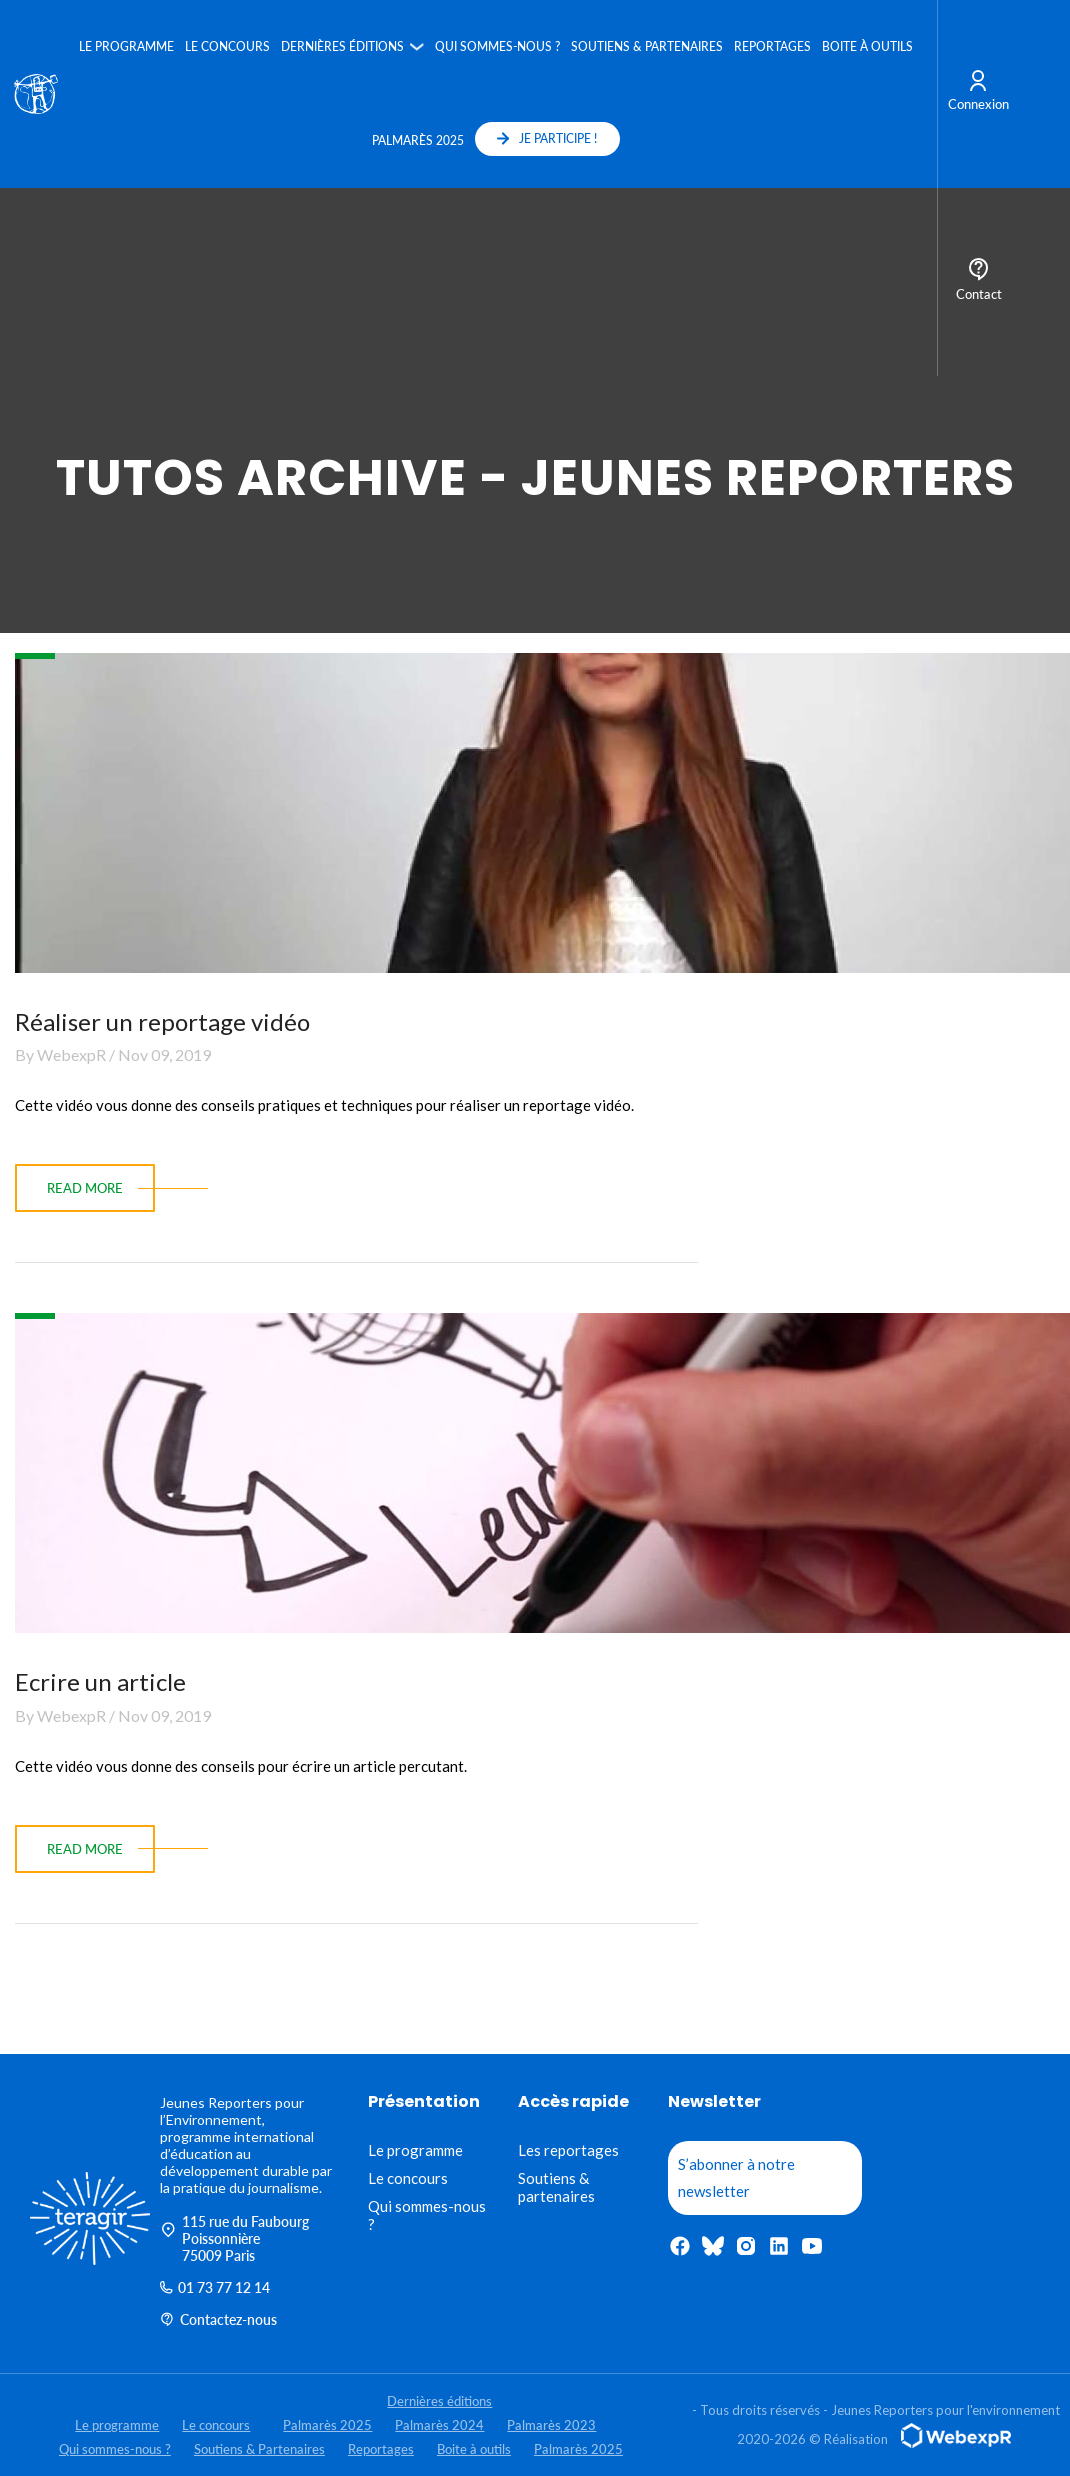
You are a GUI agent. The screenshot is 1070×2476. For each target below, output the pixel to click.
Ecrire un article (100, 1681)
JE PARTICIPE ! (547, 138)
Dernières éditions (341, 46)
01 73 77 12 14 (215, 2287)
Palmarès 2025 (417, 140)
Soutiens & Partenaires (646, 46)
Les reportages (568, 2150)
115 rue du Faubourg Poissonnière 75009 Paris (234, 2238)
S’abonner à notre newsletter (736, 2177)
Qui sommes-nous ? (496, 46)
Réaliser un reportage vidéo (162, 1021)
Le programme (125, 46)
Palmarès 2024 (439, 2425)
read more (85, 1188)
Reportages (771, 46)
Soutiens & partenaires (556, 2187)
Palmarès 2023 (551, 2425)
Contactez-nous (218, 2319)
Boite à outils (866, 46)
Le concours (226, 46)
